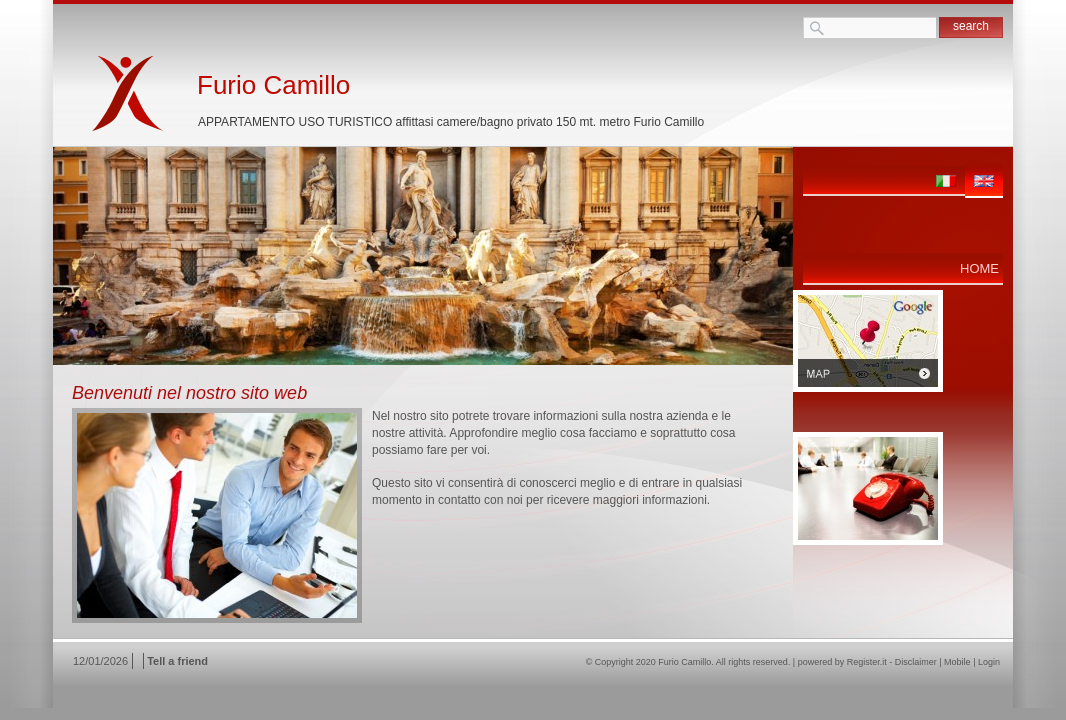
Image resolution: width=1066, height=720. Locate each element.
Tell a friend (177, 661)
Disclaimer (916, 662)
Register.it (867, 662)
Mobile (957, 662)
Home (979, 268)
